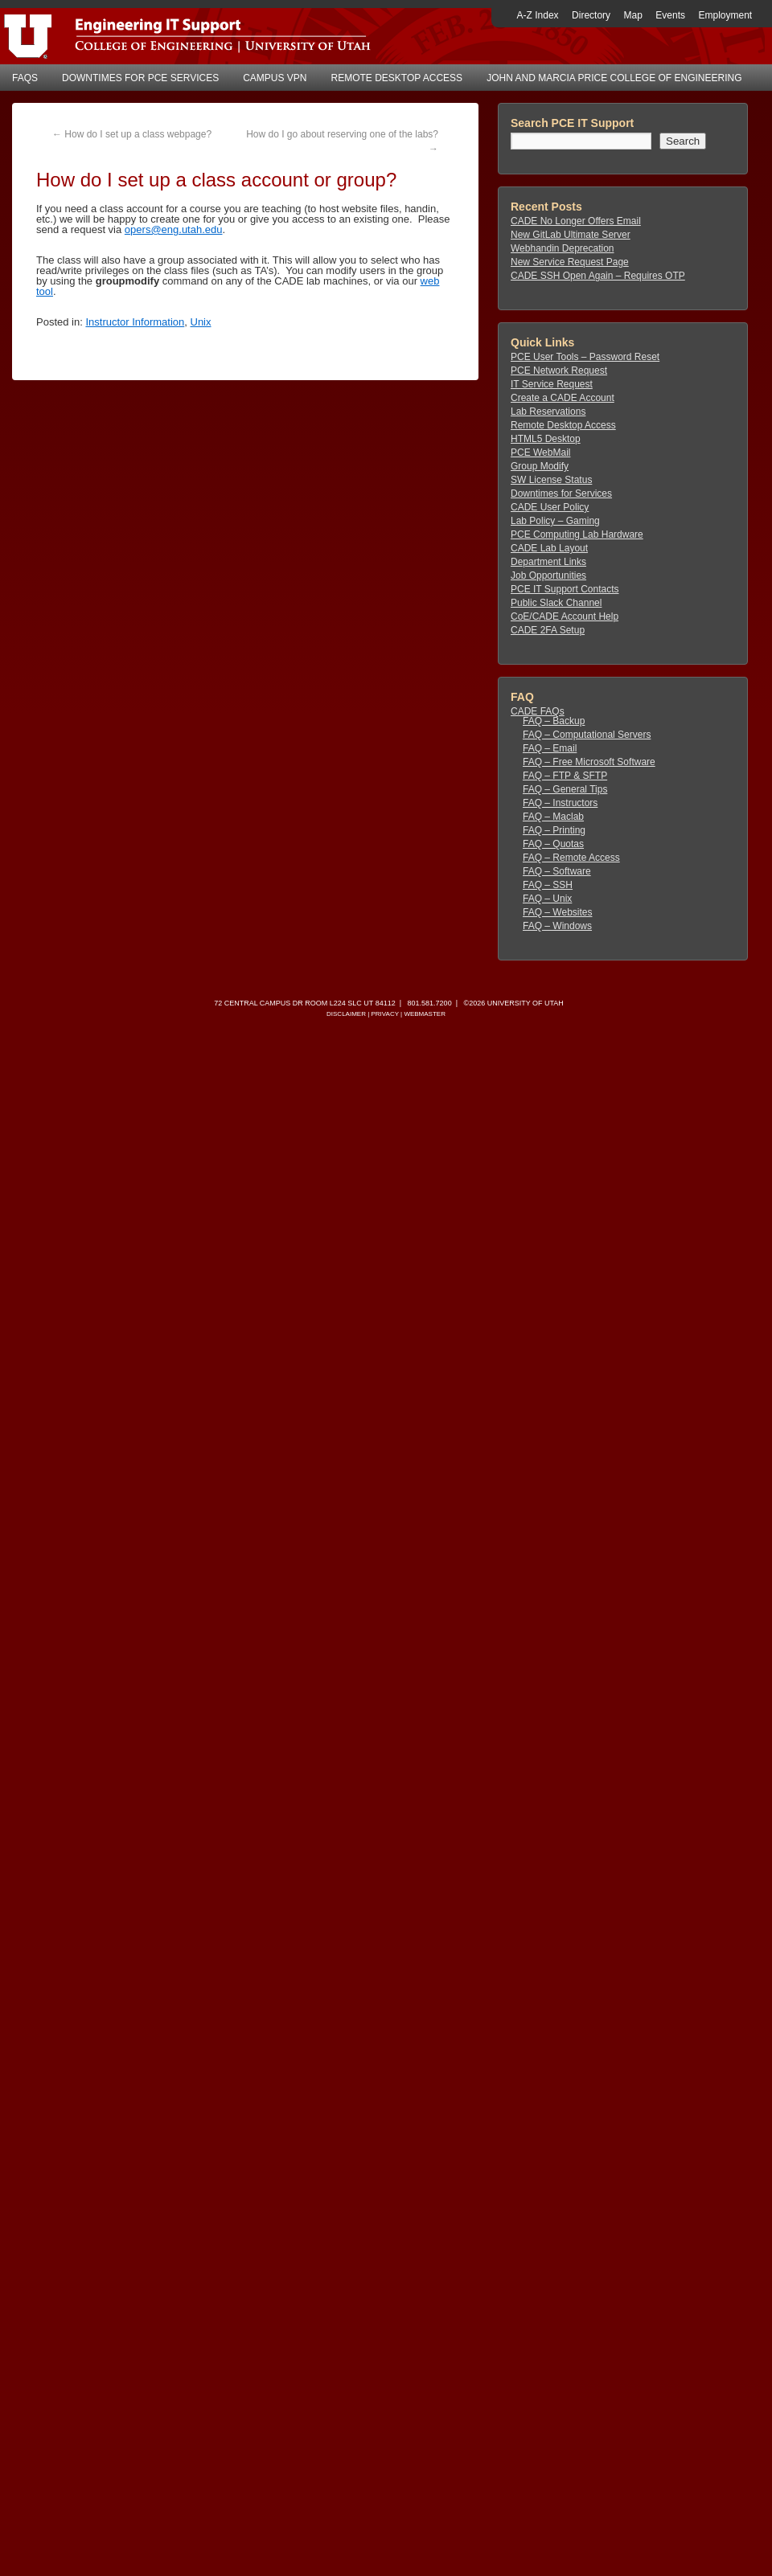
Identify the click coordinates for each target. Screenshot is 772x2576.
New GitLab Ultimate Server (570, 234)
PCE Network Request (559, 370)
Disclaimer (346, 1014)
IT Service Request (552, 384)
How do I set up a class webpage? (131, 134)
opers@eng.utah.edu (174, 229)
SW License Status (551, 479)
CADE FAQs (538, 711)
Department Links (548, 561)
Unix (201, 322)
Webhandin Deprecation (562, 248)
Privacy (384, 1014)
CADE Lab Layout (549, 548)
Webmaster (425, 1014)
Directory (591, 15)
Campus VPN (274, 78)
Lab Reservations (548, 411)
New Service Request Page (570, 262)
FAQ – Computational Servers (587, 734)
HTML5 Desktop (546, 438)
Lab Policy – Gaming (555, 520)
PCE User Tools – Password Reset (585, 356)
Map (633, 15)
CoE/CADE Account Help (564, 616)
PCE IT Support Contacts (565, 589)
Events (670, 15)
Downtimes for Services (561, 493)
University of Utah (525, 1003)
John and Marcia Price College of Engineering (614, 78)
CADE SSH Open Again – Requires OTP (598, 275)
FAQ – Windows (557, 926)
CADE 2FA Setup (548, 630)
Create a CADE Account (562, 397)
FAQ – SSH (548, 885)
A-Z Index (538, 15)
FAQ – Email (550, 748)
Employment (725, 15)
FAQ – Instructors (560, 803)
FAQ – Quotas (553, 844)
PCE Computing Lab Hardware (577, 534)
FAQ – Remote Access (571, 857)
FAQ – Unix (547, 898)
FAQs (25, 78)
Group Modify (540, 466)
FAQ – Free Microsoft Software (589, 762)
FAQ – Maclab (553, 816)
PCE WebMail (540, 452)
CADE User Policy (550, 507)
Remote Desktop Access (397, 78)
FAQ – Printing (554, 830)
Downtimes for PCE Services (140, 78)
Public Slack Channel (556, 602)
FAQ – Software (557, 871)
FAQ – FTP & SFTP (565, 775)
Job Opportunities (548, 575)
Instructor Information (134, 322)
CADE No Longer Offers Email (576, 221)
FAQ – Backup (554, 721)
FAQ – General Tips (565, 789)
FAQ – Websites (557, 912)
